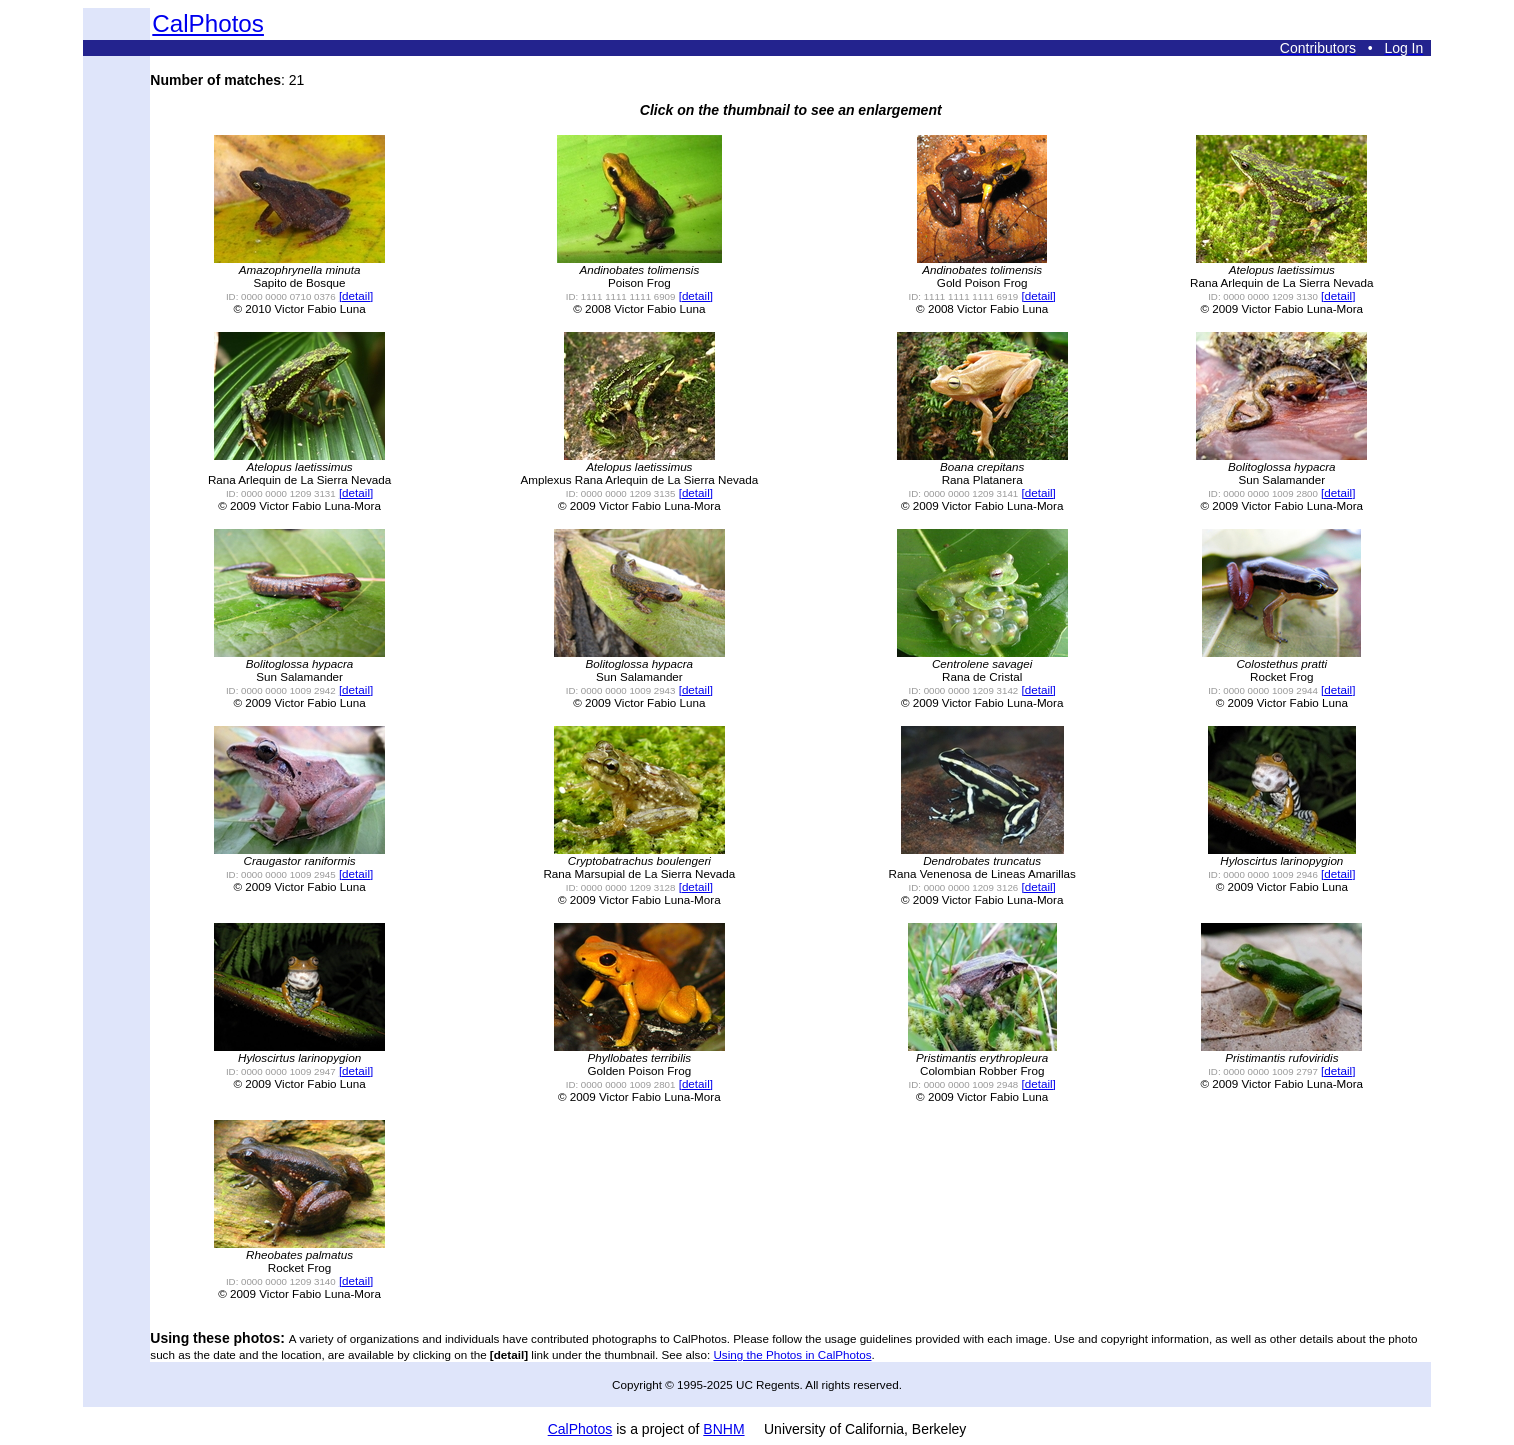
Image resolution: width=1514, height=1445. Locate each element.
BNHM (723, 1429)
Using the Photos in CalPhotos (792, 1354)
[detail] (356, 295)
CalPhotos (208, 23)
